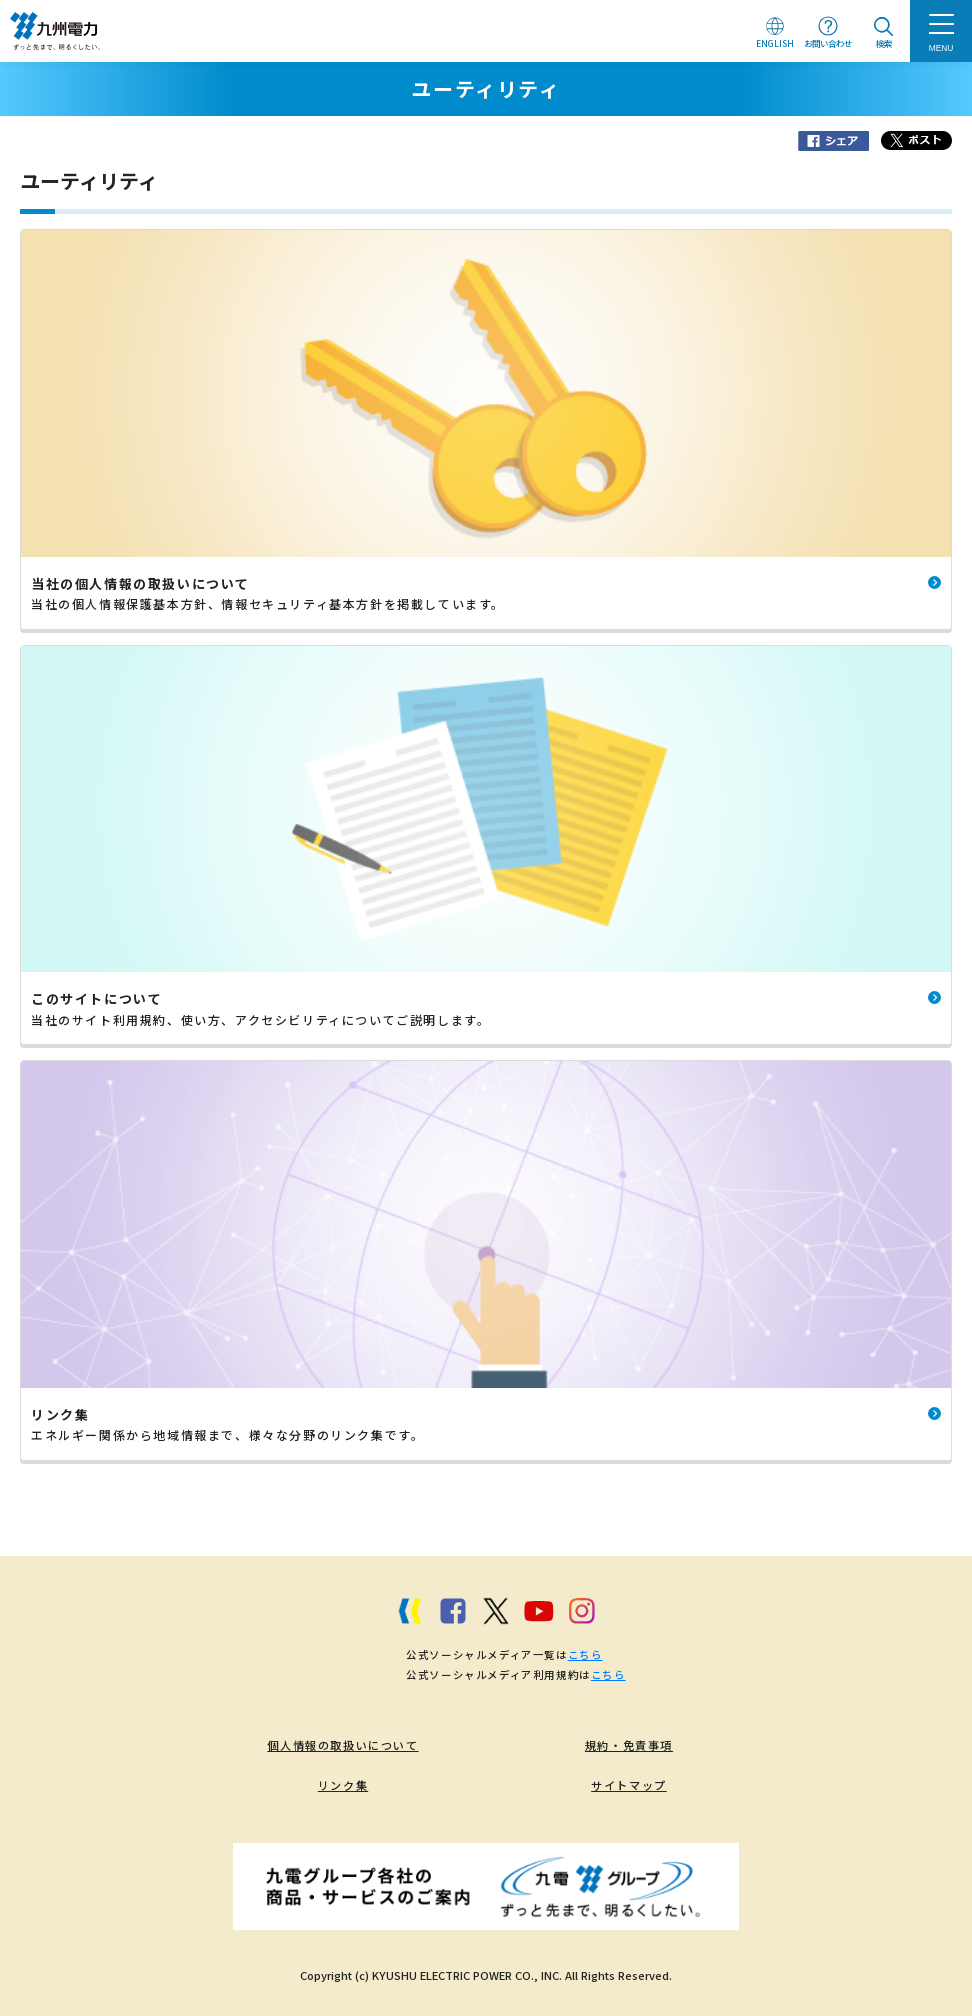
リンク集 (343, 1785)
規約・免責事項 (629, 1745)
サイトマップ (629, 1785)
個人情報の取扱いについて (342, 1745)
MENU (941, 48)
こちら (585, 1654)
